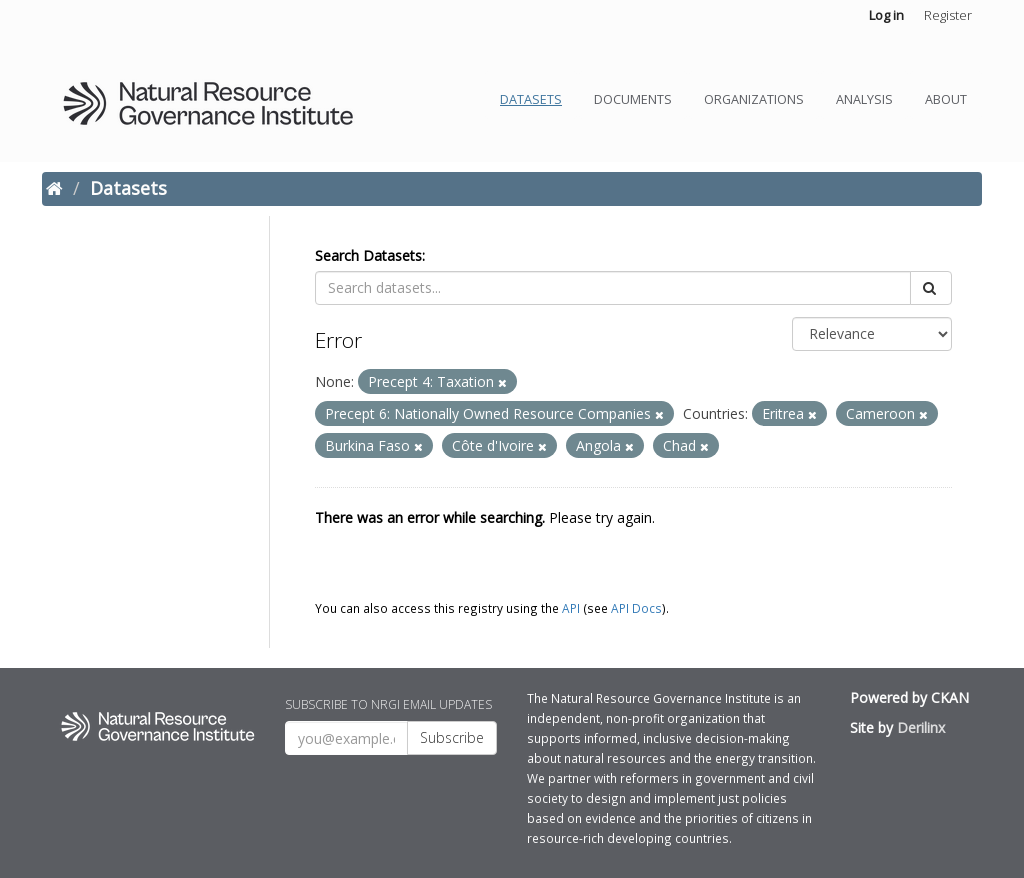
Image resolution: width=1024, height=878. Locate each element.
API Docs (636, 608)
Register (948, 15)
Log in (886, 15)
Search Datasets (368, 255)
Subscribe (452, 737)
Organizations (754, 99)
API (571, 608)
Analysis (864, 99)
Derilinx (921, 727)
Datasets (531, 99)
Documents (633, 99)
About (946, 99)
